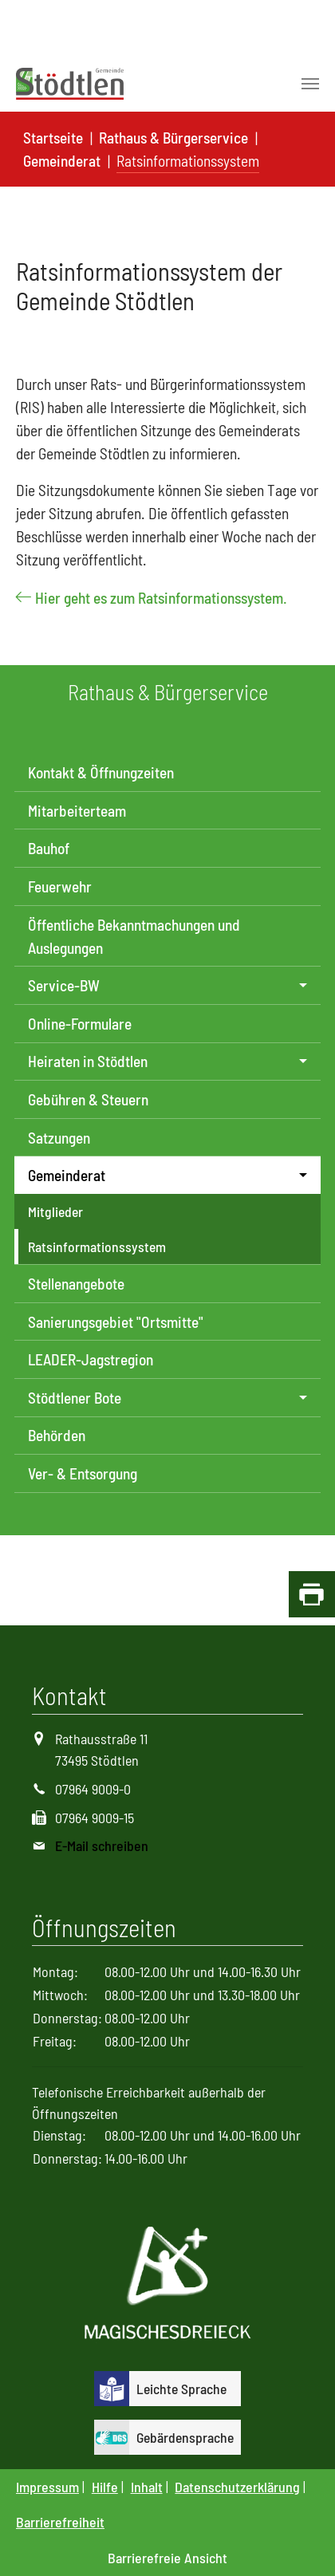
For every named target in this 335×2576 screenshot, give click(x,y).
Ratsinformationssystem (97, 1246)
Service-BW (64, 985)
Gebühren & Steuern (88, 1099)
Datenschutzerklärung (237, 2486)
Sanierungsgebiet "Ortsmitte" (115, 1322)
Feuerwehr (60, 886)
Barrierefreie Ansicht (167, 2557)
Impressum (47, 2486)
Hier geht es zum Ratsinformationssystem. (161, 598)
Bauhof (48, 848)
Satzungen (59, 1137)
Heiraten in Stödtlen (88, 1061)
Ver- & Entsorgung (82, 1473)
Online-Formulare (80, 1023)
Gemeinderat (66, 1175)
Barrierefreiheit (60, 2522)
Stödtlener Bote (74, 1397)
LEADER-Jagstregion (90, 1359)
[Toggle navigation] (310, 83)
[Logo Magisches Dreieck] (168, 2285)
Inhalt (147, 2486)
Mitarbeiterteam (77, 811)
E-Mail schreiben (101, 1845)
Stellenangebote (76, 1283)
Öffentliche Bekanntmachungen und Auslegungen (134, 936)
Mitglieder (55, 1211)
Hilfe (105, 2486)
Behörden (56, 1435)
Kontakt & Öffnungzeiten (101, 772)
